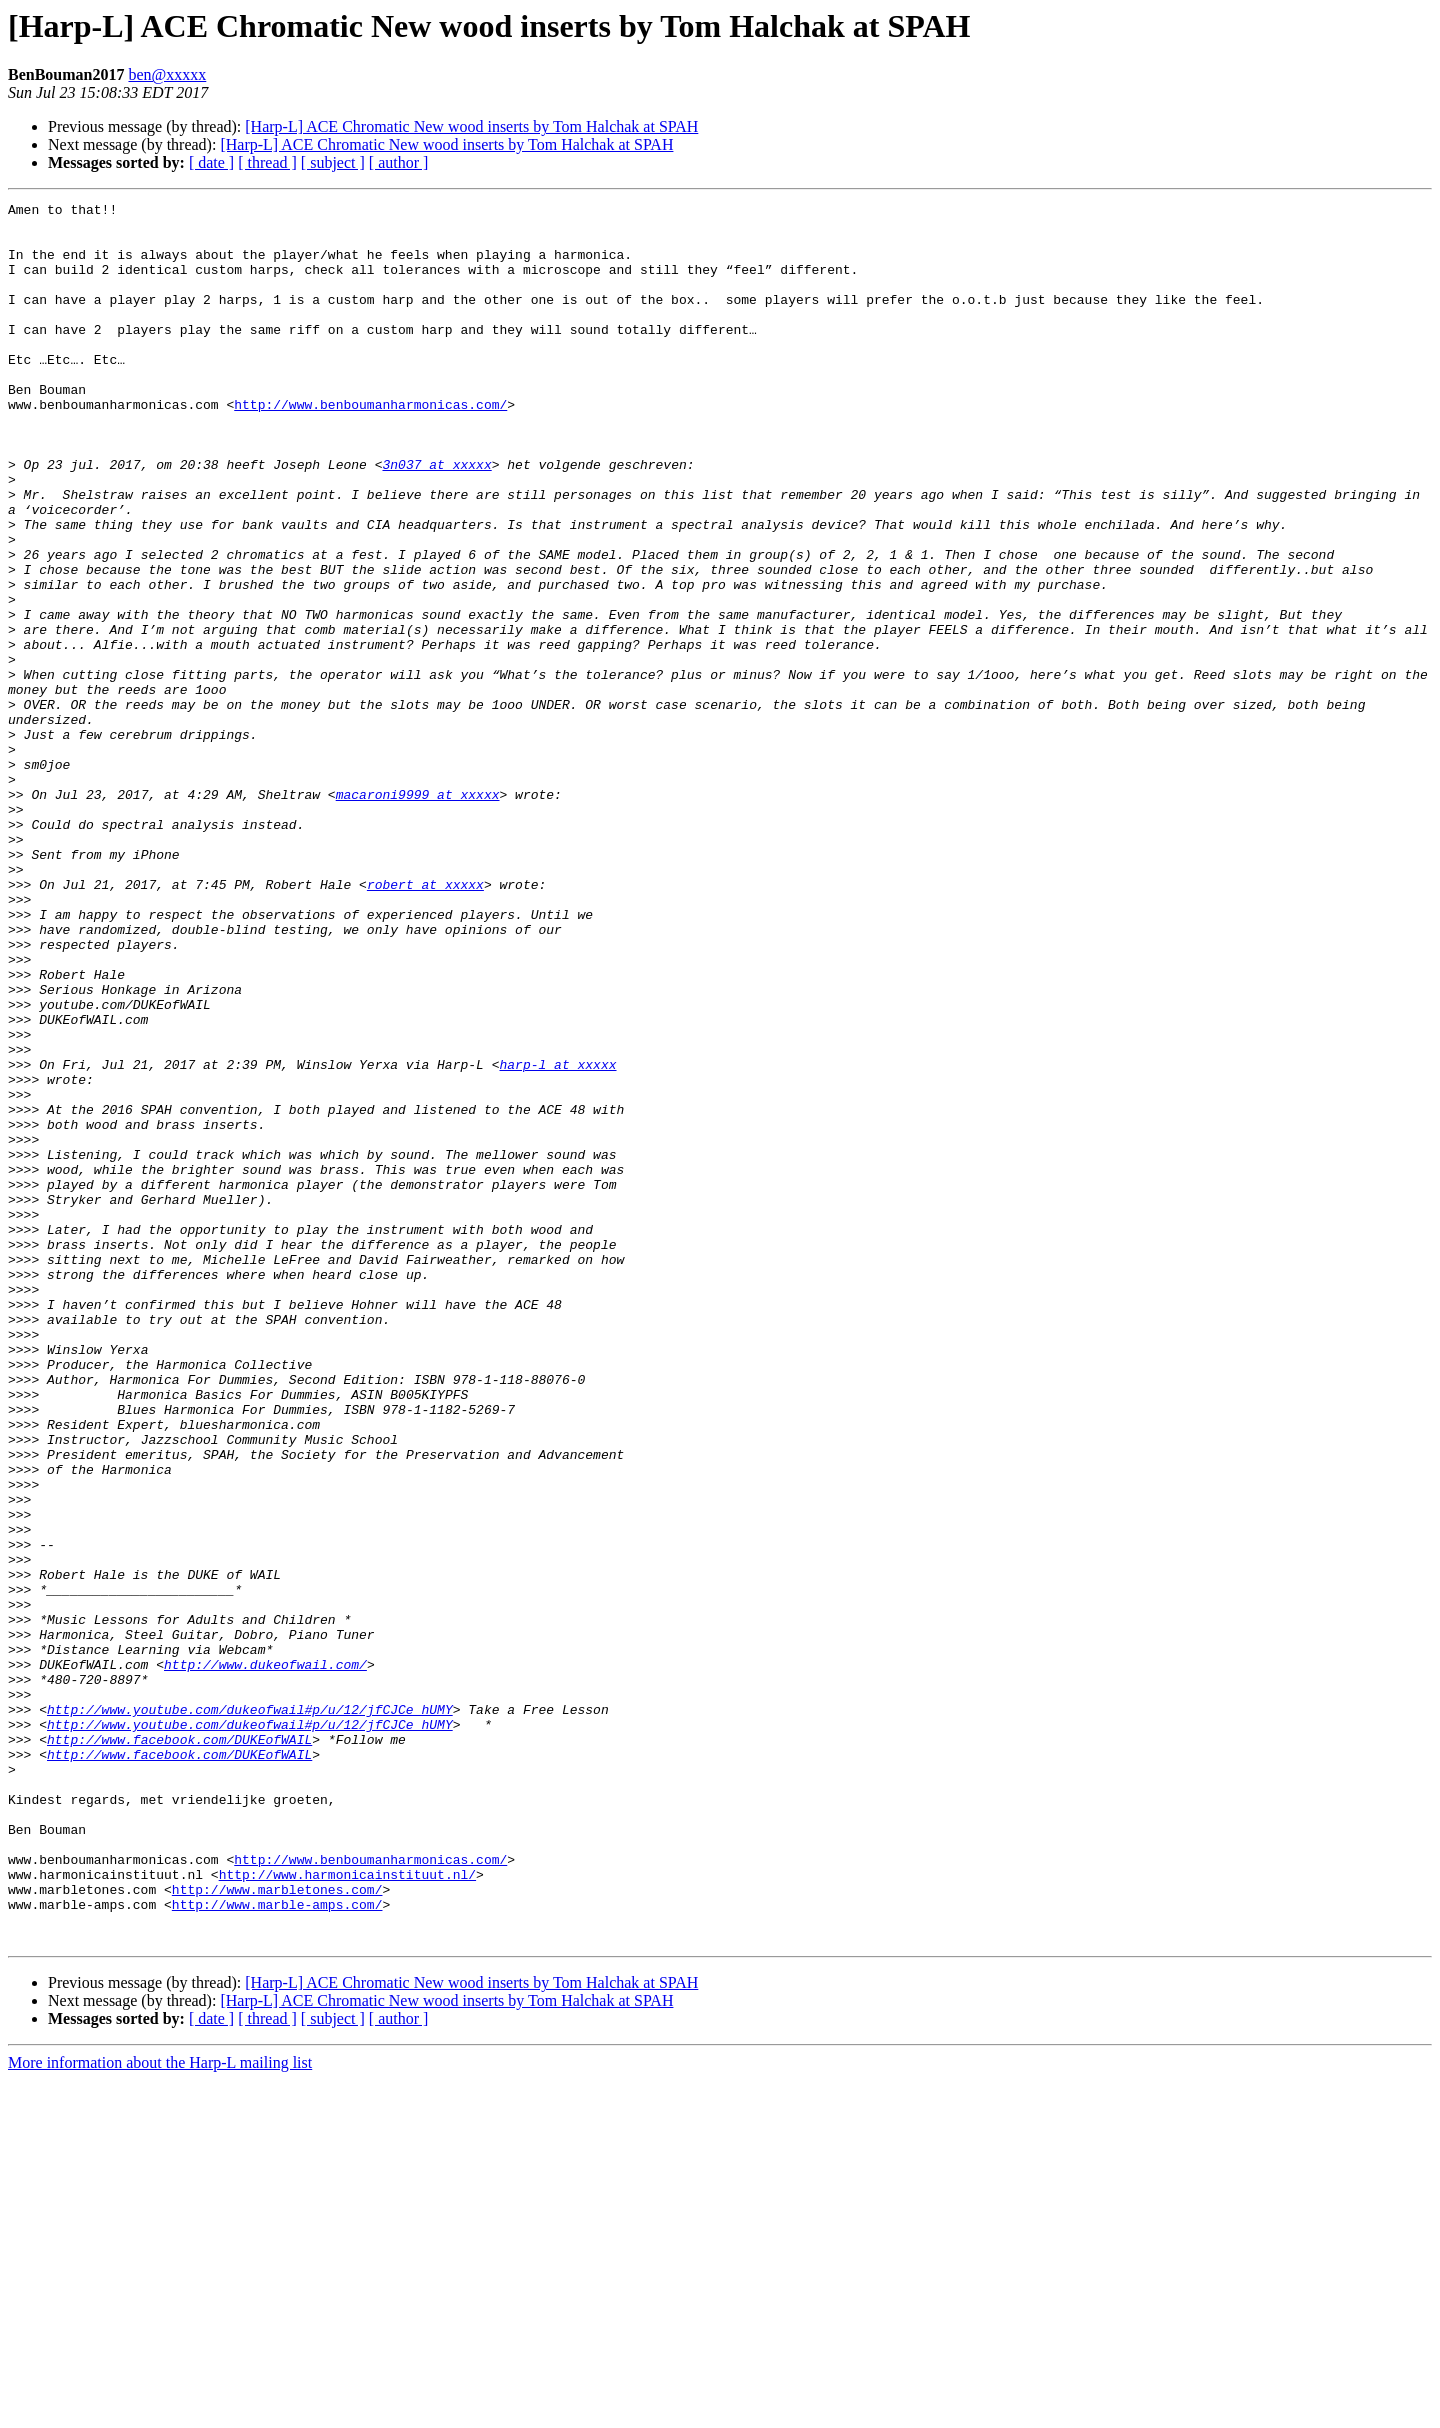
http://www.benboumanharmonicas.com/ (370, 446)
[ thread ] (267, 162)
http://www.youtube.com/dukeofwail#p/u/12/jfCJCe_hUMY (250, 2012)
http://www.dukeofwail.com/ (265, 1958)
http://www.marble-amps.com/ (277, 2246)
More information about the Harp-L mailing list (160, 2410)
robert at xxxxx (425, 1022)
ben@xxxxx (167, 74)
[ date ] (211, 162)
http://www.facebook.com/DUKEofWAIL (179, 2048)
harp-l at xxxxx (557, 1238)
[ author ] (399, 162)
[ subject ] (333, 162)
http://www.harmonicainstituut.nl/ (347, 2210)
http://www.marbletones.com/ (277, 2228)
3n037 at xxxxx (436, 518)
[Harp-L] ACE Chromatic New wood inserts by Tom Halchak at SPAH (471, 126)
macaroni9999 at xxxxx (418, 914)
